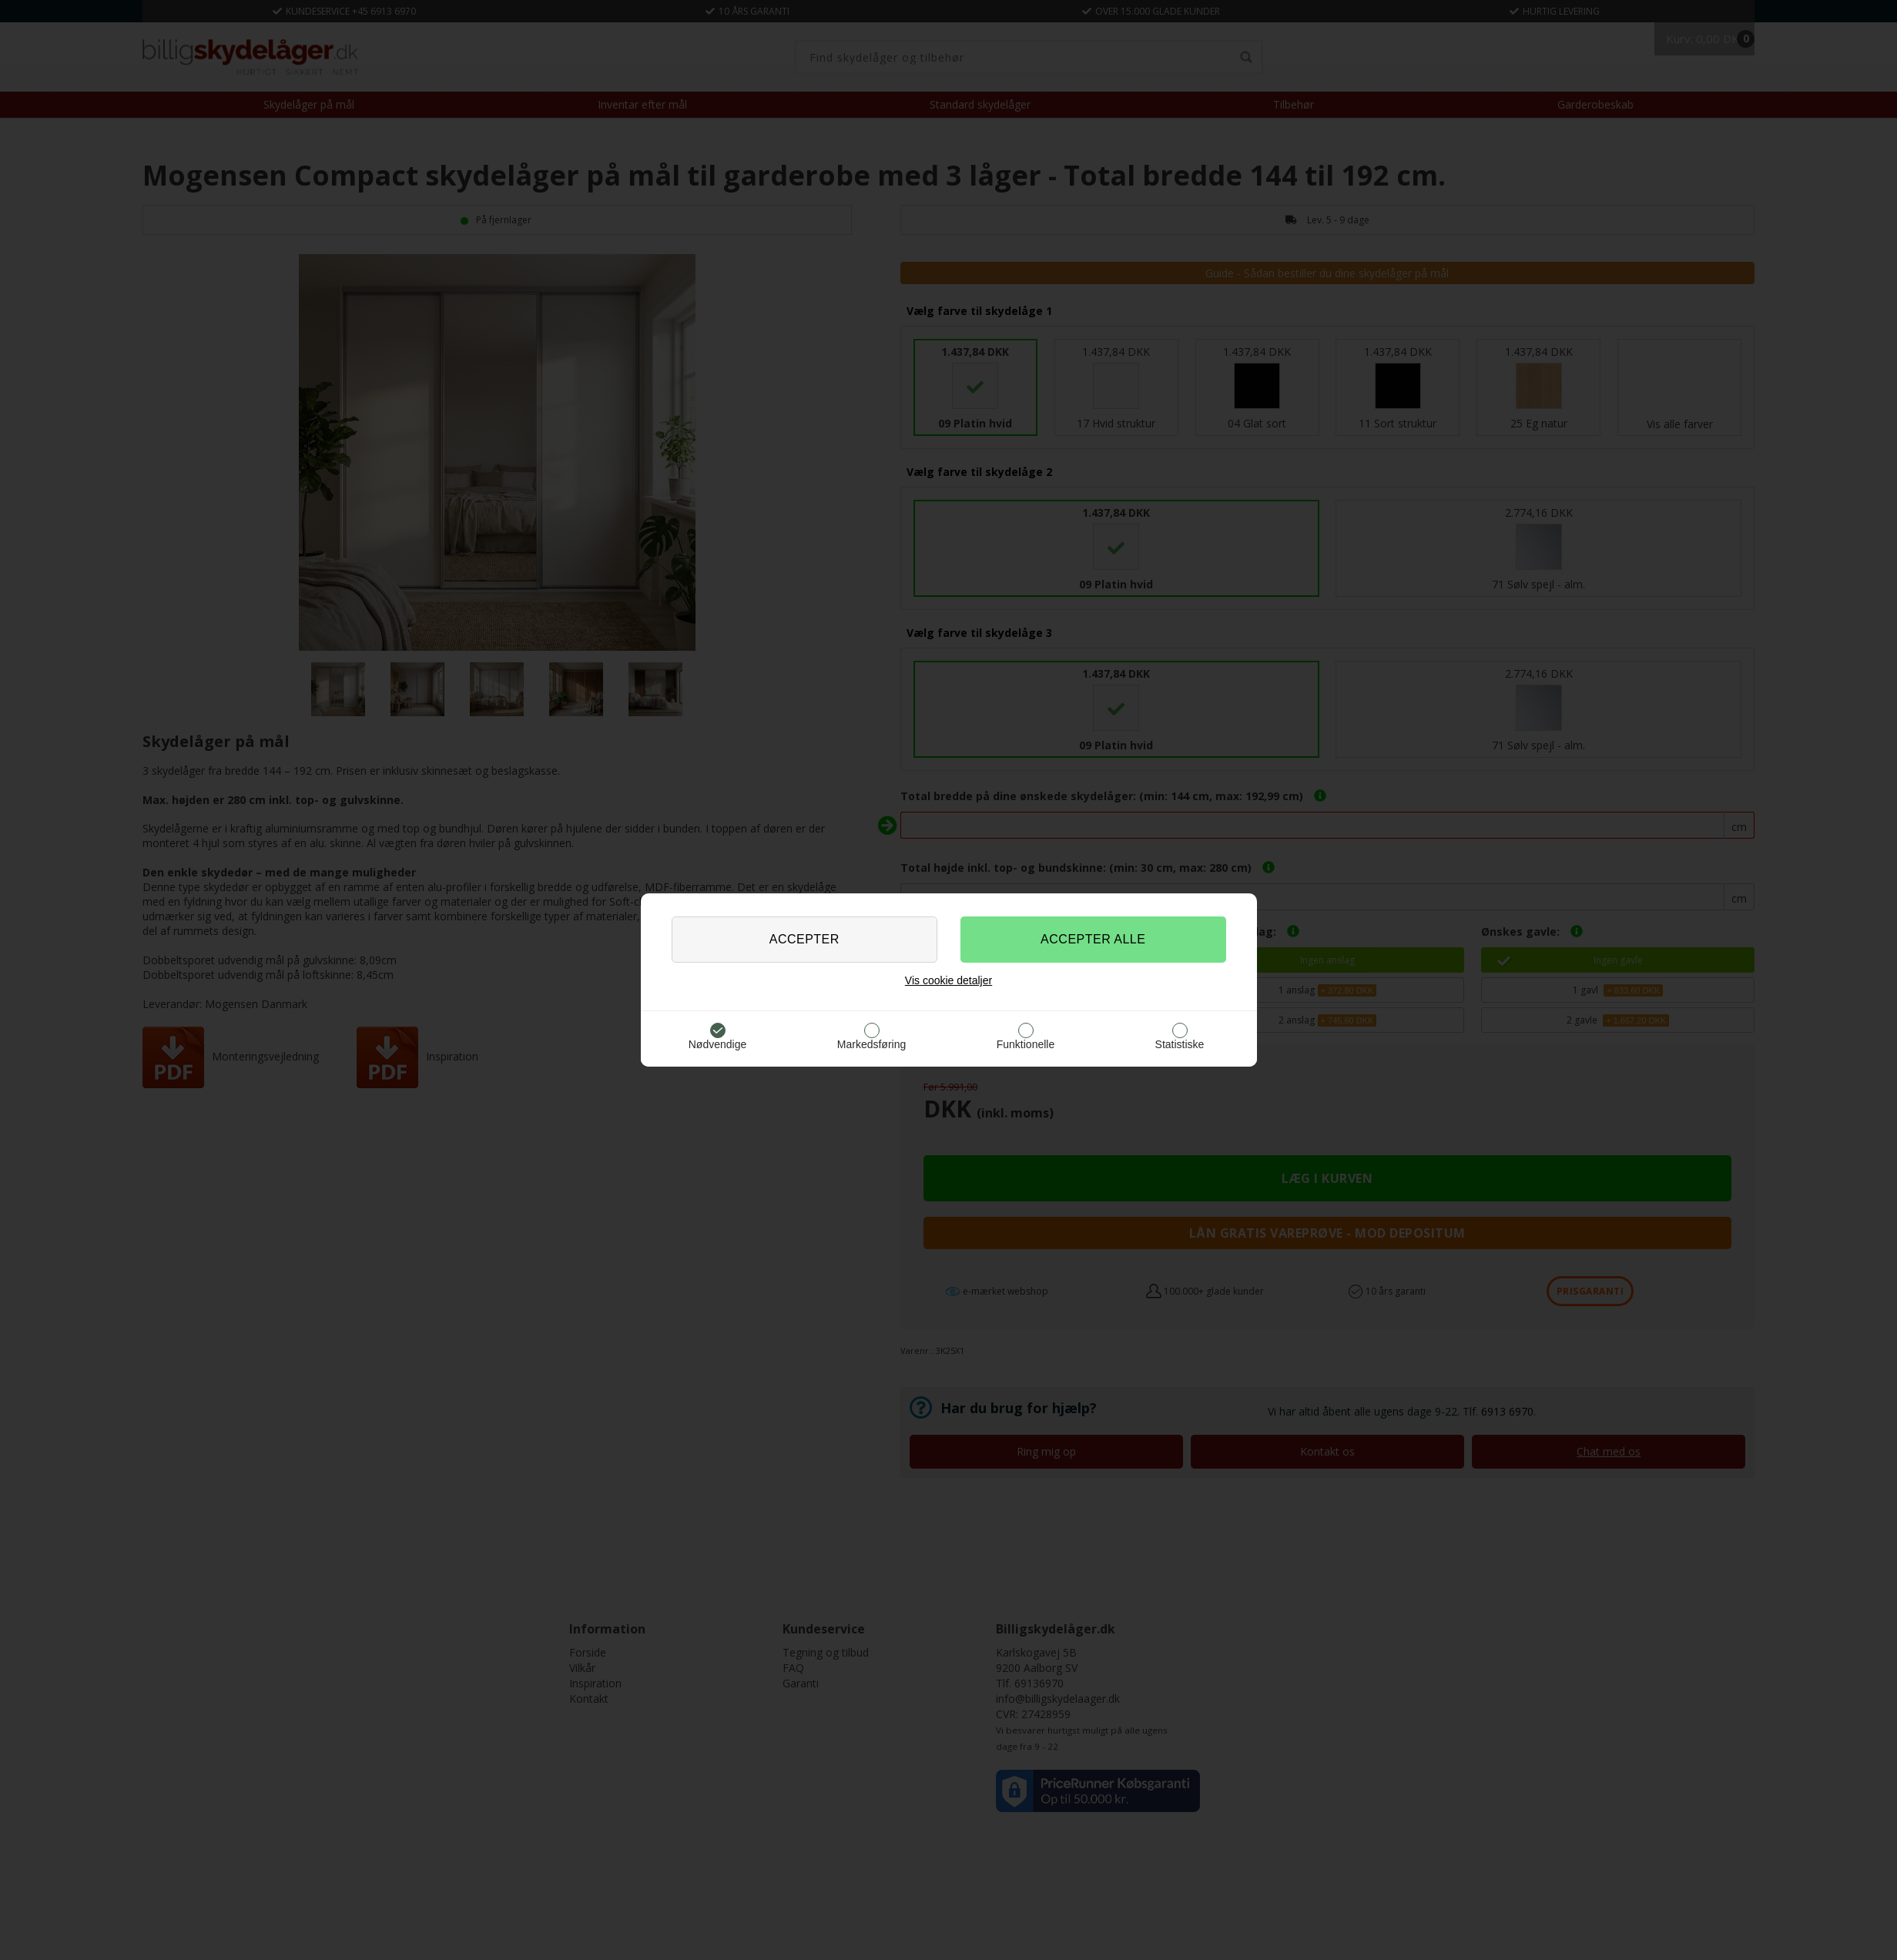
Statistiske (1180, 1044)
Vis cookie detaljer (948, 980)
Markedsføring (871, 1044)
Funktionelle (1026, 1044)
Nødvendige (718, 1044)
